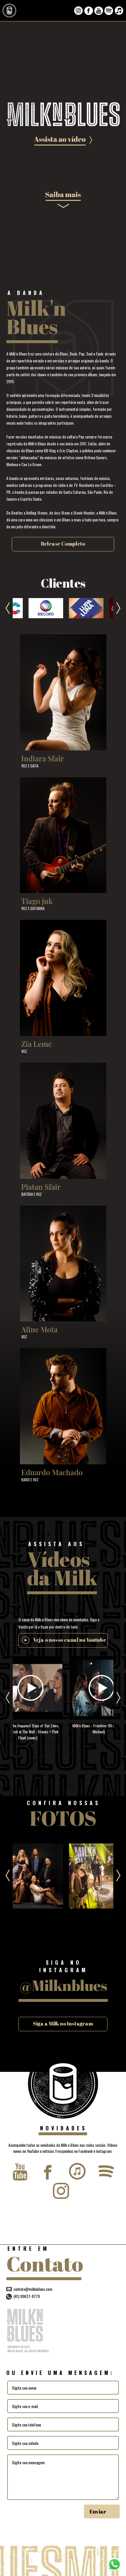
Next (118, 608)
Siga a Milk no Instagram (63, 2023)
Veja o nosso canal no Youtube (69, 1639)
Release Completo (63, 543)
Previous (7, 608)
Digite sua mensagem (63, 2477)
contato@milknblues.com (33, 2289)
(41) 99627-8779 (23, 2296)
